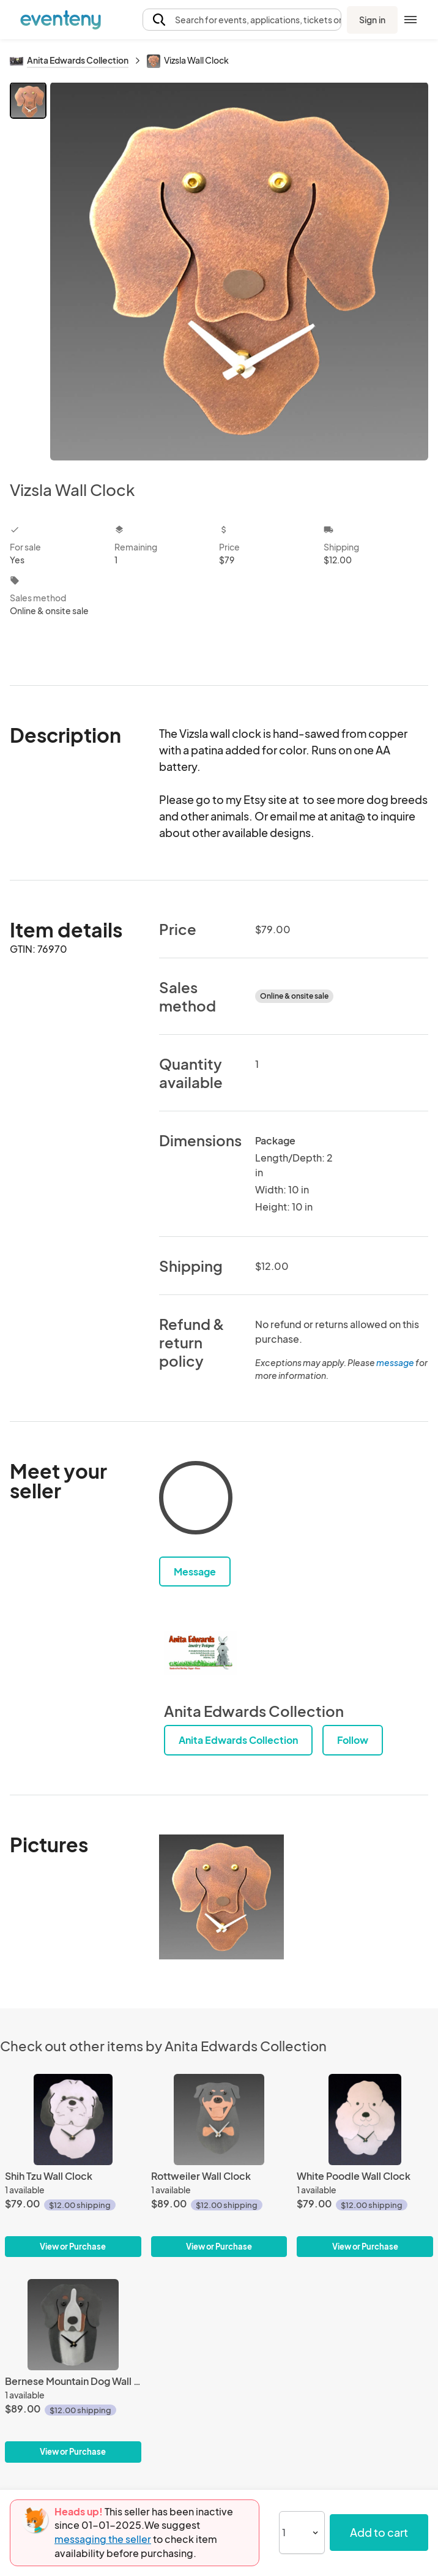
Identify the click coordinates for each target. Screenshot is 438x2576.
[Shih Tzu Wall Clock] (73, 2165)
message (395, 1362)
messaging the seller (102, 2539)
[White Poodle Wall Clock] (365, 2165)
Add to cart (379, 2532)
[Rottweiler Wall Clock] (219, 2165)
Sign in (372, 19)
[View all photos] (239, 271)
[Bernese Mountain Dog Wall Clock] (73, 2370)
